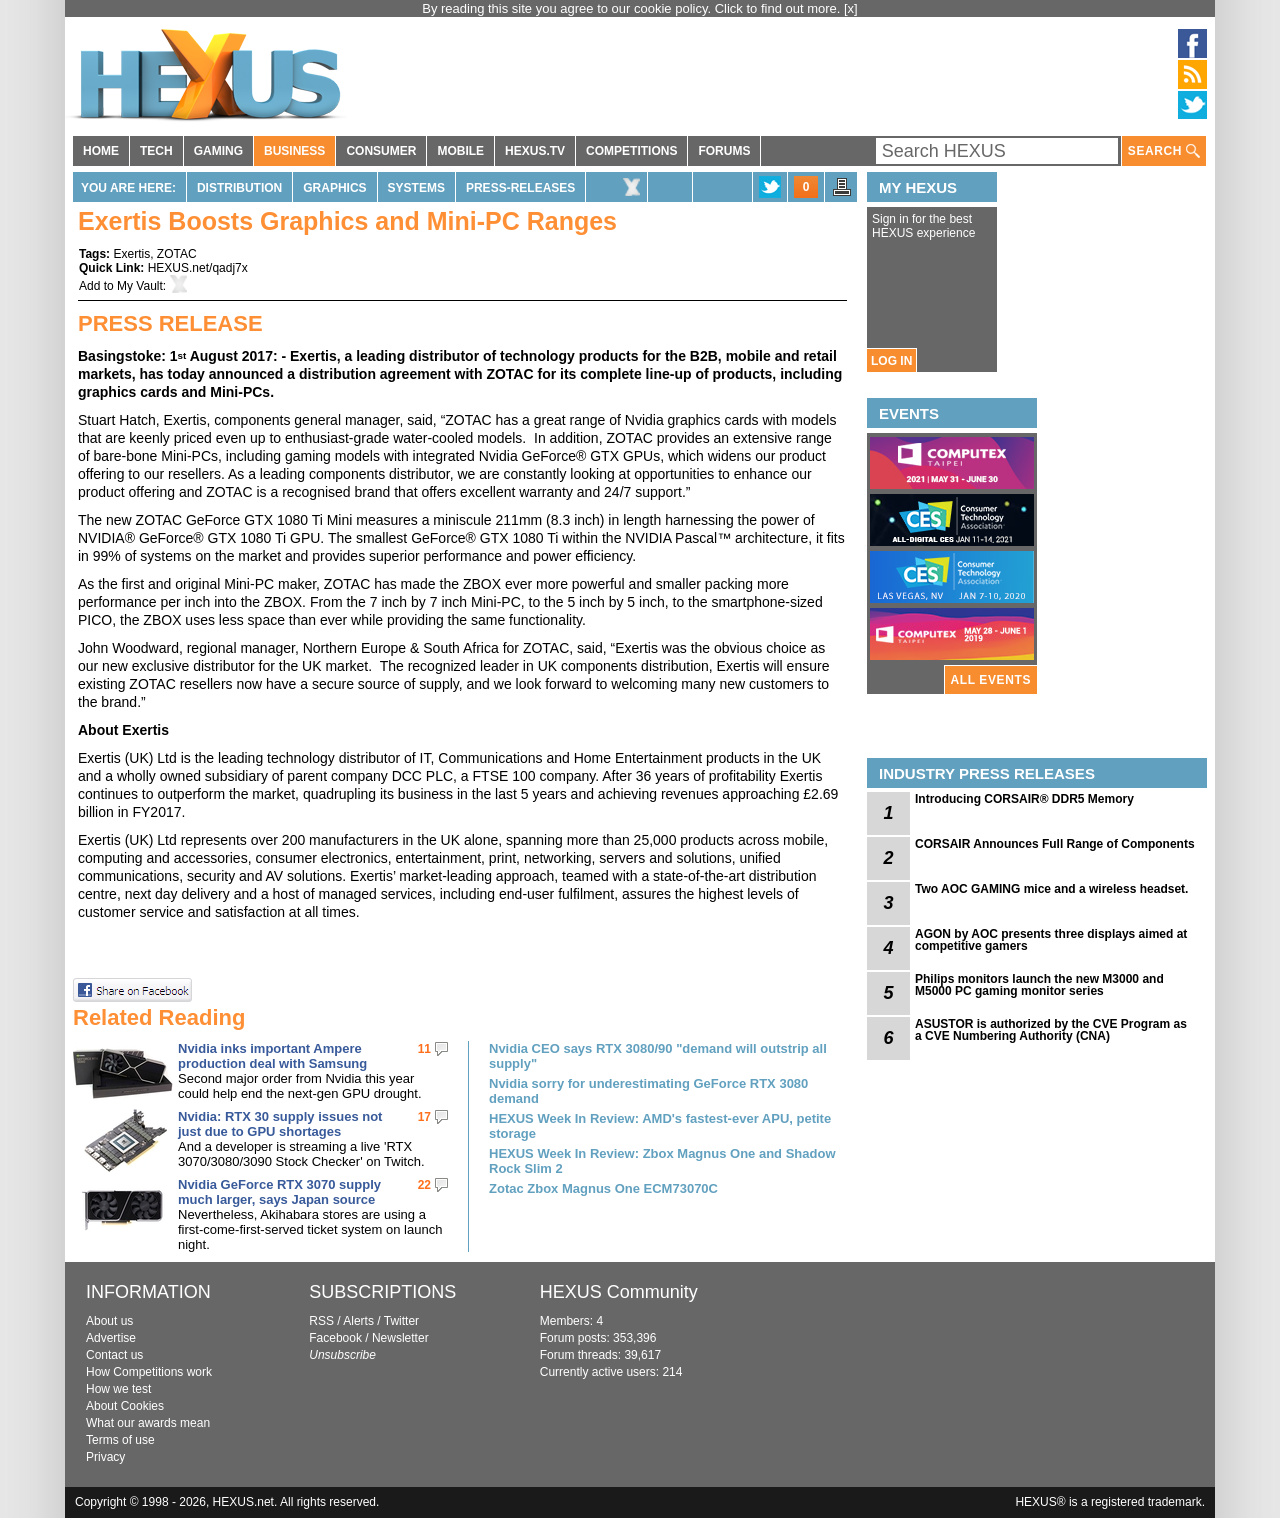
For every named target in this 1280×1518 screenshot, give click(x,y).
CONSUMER (381, 151)
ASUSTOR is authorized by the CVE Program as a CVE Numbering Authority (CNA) (1051, 1030)
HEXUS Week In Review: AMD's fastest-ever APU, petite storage (660, 1126)
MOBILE (460, 151)
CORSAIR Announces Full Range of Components (1055, 844)
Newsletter (400, 1338)
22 (424, 1185)
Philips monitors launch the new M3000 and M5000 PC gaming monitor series (1039, 985)
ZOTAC (177, 254)
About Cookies (125, 1406)
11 (424, 1049)
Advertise (111, 1338)
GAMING (218, 151)
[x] (851, 8)
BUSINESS (294, 151)
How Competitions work (149, 1372)
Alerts (358, 1321)
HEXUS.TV (535, 151)
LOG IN (891, 361)
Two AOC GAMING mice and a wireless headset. (1051, 889)
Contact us (114, 1355)
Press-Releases (520, 188)
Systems (416, 188)
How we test (118, 1389)
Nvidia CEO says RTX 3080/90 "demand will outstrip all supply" (658, 1056)
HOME (101, 151)
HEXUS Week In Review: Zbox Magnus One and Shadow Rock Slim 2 (662, 1161)
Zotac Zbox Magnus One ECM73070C (603, 1188)
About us (109, 1321)
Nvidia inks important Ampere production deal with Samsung (272, 1056)
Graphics (334, 188)
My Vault (140, 286)
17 (424, 1117)
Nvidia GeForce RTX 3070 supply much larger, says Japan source (279, 1192)
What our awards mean (148, 1423)
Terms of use (120, 1440)
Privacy (105, 1457)
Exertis (131, 254)
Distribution (239, 188)
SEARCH (1164, 151)
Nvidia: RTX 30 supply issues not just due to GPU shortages (280, 1124)
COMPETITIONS (631, 151)
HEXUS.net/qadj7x (198, 268)
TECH (156, 151)
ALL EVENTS (991, 680)
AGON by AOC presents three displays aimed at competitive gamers (1051, 940)
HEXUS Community (619, 1292)
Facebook (335, 1338)
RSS (321, 1321)
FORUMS (724, 151)
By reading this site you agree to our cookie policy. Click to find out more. (633, 8)
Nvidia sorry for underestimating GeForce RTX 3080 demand (648, 1091)
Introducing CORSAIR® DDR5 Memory (1024, 799)
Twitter (401, 1321)
